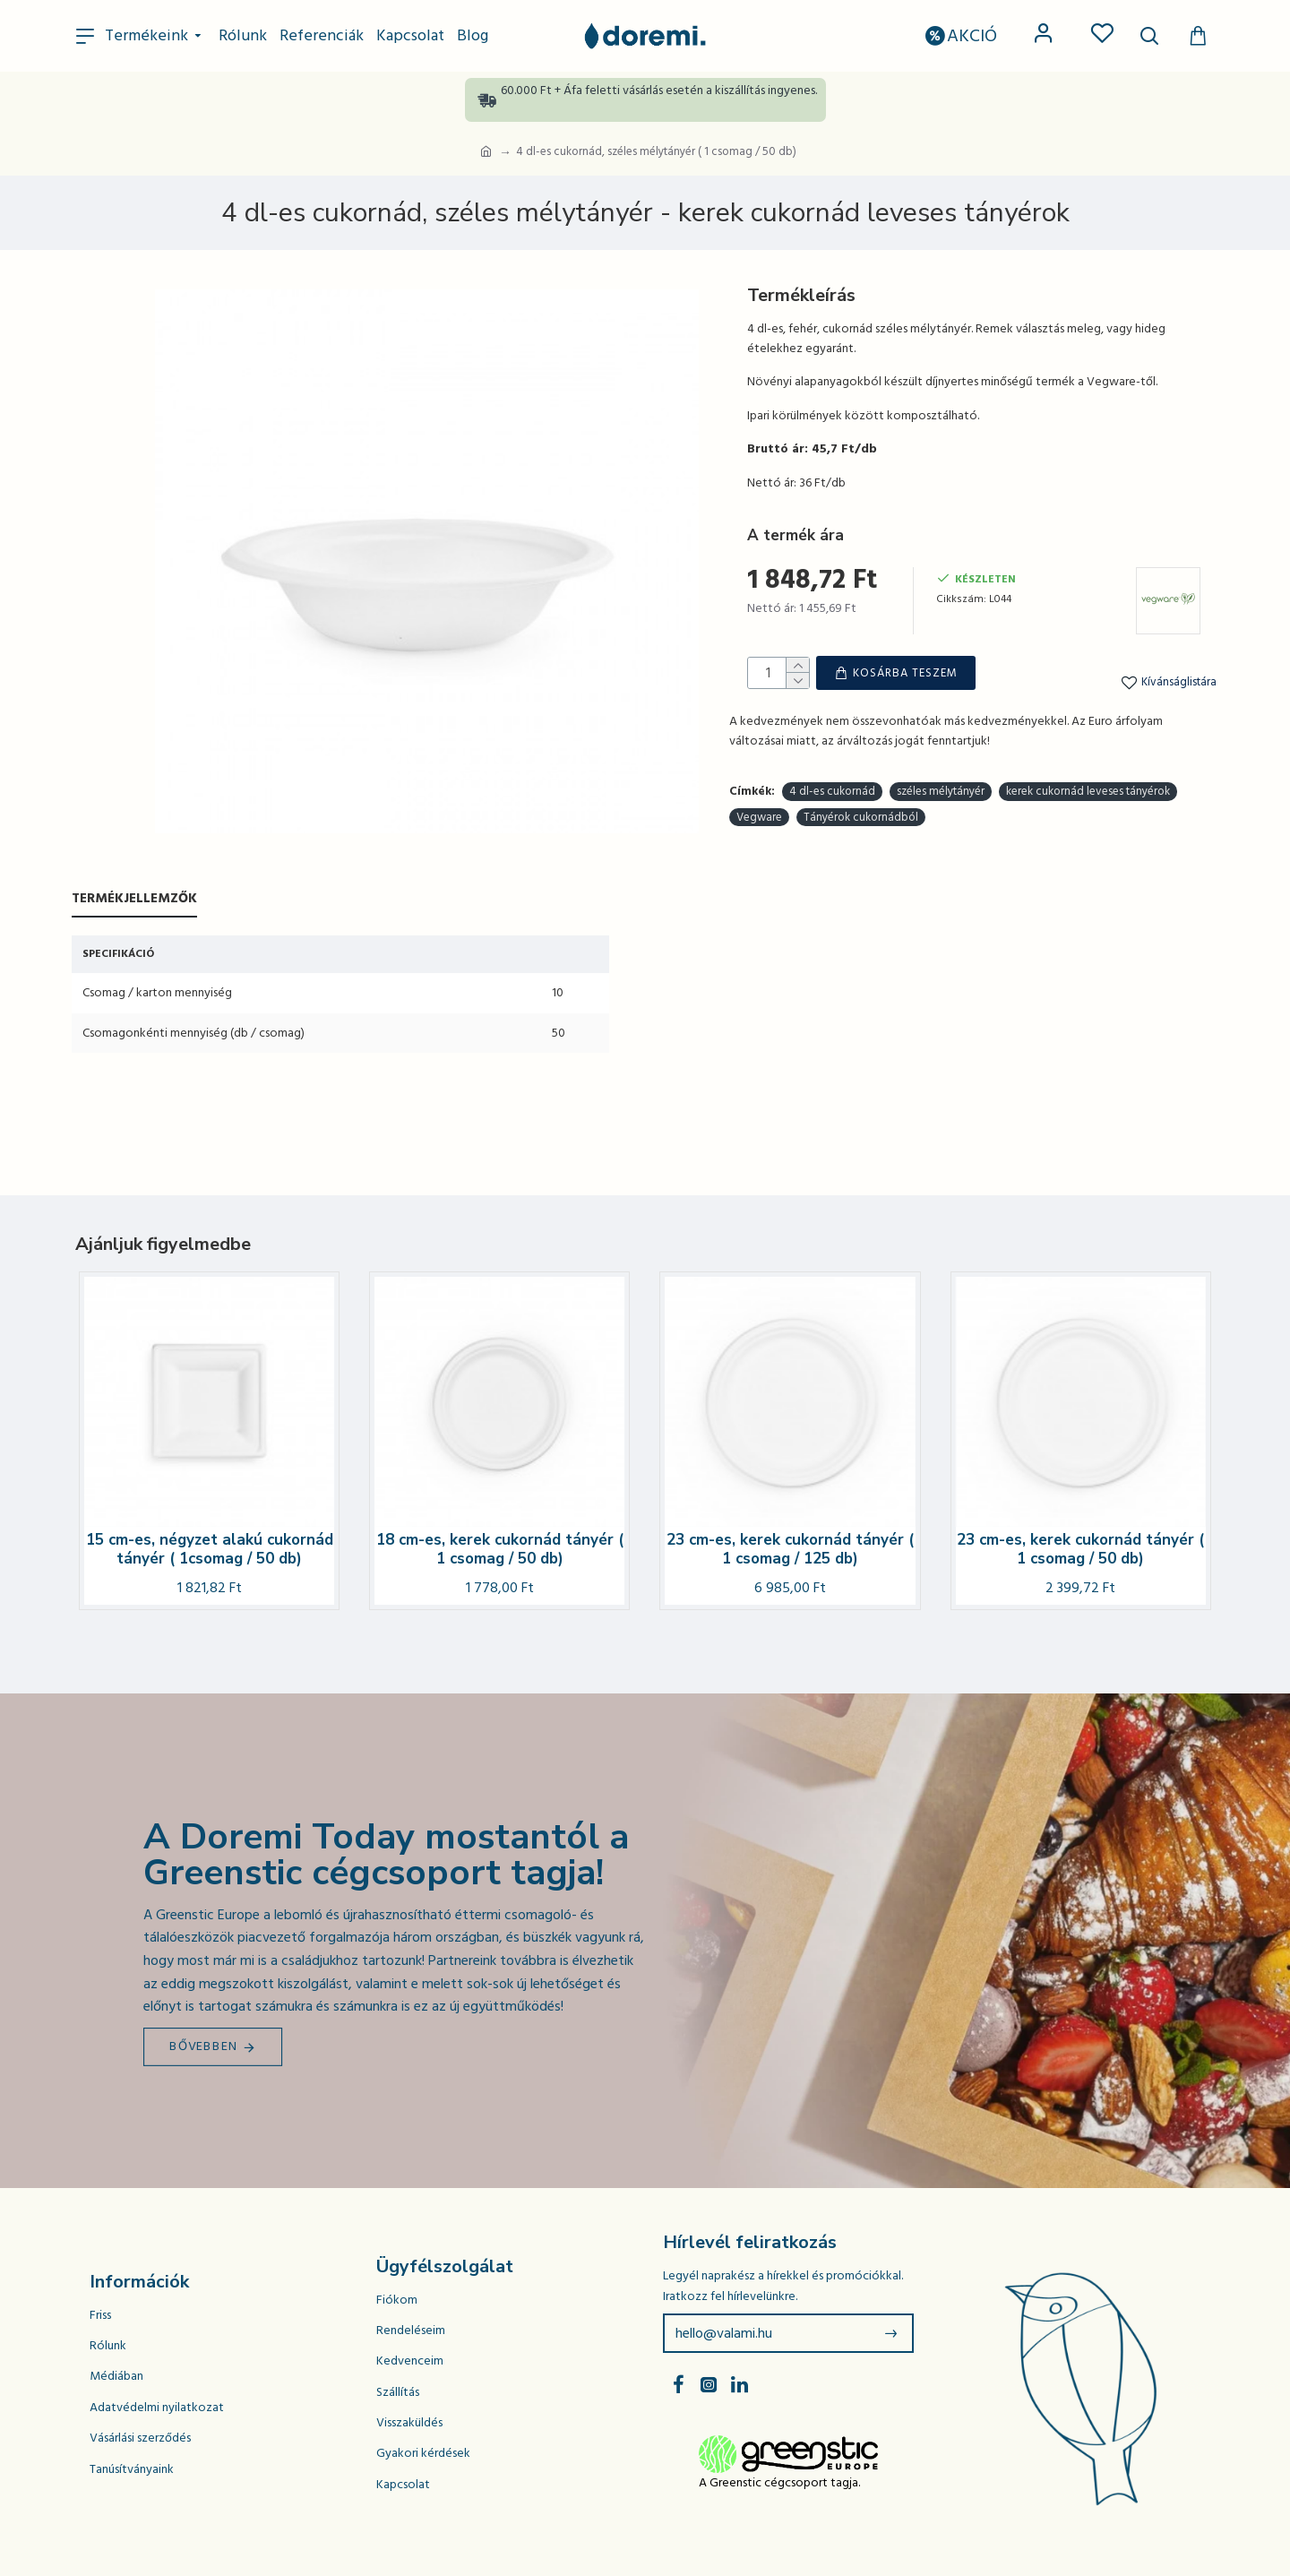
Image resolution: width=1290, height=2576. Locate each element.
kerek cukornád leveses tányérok (1088, 732)
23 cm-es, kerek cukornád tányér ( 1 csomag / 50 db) (1080, 1549)
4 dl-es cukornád (832, 732)
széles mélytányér (941, 732)
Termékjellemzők (134, 899)
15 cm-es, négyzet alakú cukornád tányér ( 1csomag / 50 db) (209, 1549)
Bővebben (203, 2046)
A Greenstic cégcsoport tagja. (779, 2483)
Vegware (759, 758)
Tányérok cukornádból (861, 758)
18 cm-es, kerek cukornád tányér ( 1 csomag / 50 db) (500, 1549)
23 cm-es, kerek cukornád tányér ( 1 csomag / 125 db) (790, 1549)
